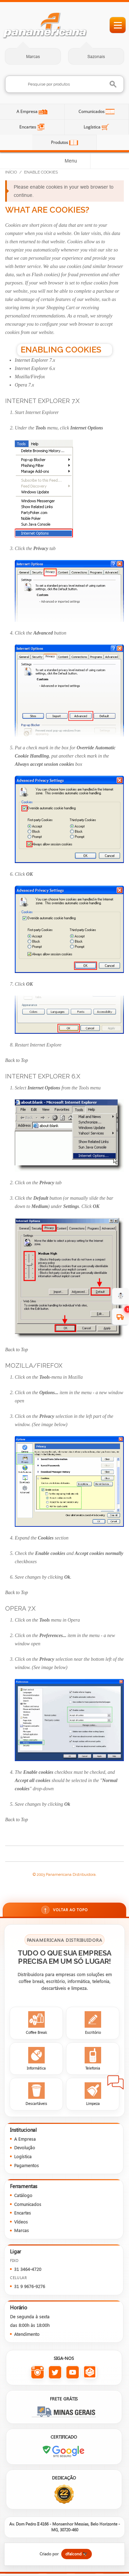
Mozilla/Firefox (30, 376)
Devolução (24, 2147)
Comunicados (92, 111)
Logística (92, 127)
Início (11, 172)
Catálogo (23, 2195)
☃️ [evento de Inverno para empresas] (120, 1296)
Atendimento (27, 2334)
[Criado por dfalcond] (64, 2554)
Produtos (60, 142)
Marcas (33, 56)
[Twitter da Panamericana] (55, 2372)
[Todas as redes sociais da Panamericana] (90, 2372)
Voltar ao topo (64, 1910)
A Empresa (28, 111)
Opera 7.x (24, 385)
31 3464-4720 (27, 2269)
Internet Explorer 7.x (35, 360)
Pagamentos (26, 2165)
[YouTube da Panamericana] (72, 2372)
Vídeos (21, 2222)
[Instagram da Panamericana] (37, 2372)
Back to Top (16, 1060)
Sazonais (96, 56)
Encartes (28, 127)
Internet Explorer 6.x (35, 368)
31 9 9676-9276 (29, 2286)
